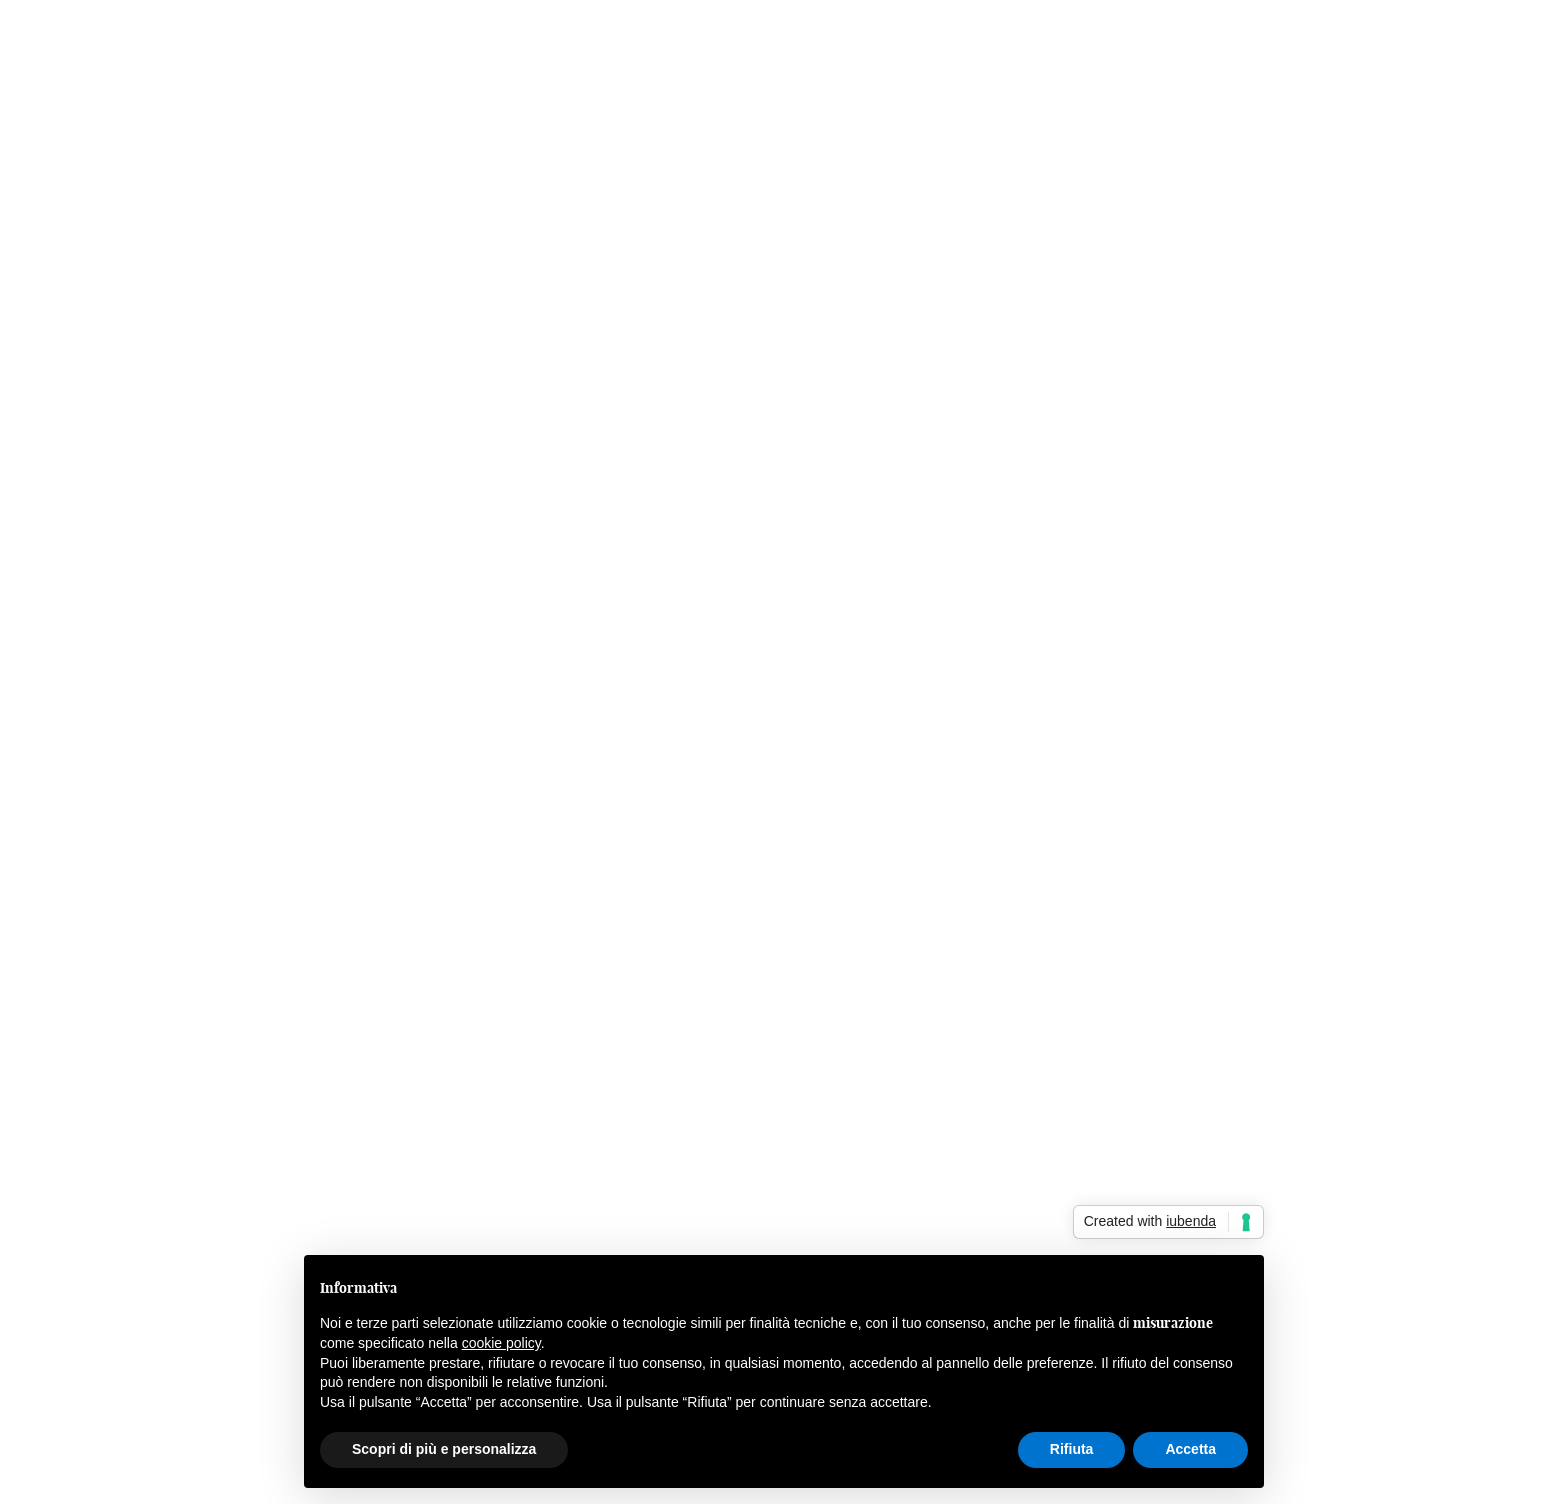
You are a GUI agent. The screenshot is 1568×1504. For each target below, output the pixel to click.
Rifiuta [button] (1072, 1449)
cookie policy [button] (501, 1343)
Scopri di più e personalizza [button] (444, 1449)
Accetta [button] (1190, 1449)
